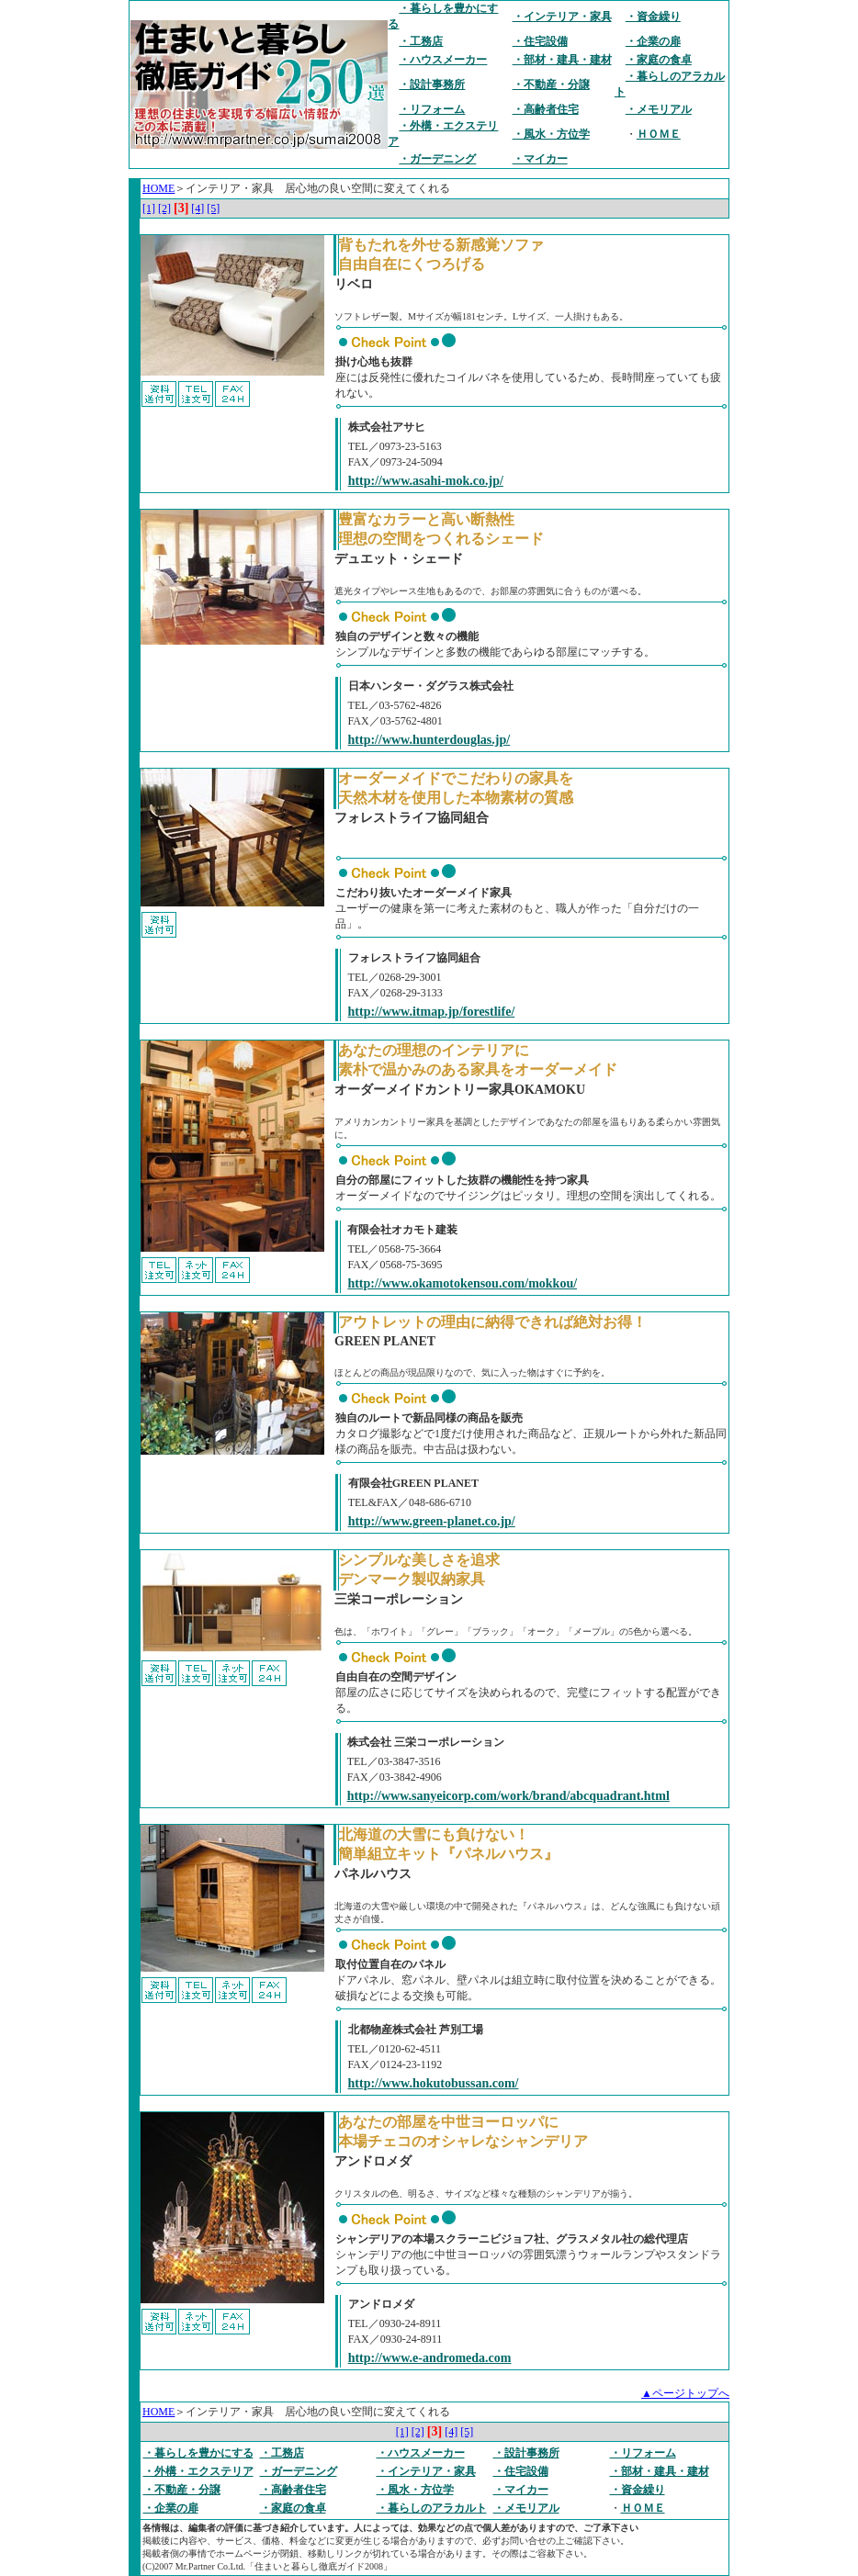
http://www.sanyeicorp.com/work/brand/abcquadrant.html (508, 1796)
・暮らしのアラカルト (432, 2508)
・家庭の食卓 (659, 59)
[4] (197, 208)
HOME (158, 188)
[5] (213, 208)
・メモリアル (659, 109)
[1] (148, 208)
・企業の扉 (653, 41)
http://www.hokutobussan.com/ (433, 2083)
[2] (164, 208)
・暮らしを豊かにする (198, 2453)
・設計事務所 (432, 84)
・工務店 (421, 41)
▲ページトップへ (685, 2393)
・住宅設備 (540, 41)
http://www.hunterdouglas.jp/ (429, 740)
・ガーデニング (437, 158)
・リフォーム (432, 109)
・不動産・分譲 (551, 84)
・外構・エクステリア (198, 2471)
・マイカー (540, 158)
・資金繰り (653, 16)
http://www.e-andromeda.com (430, 2358)
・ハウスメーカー (443, 59)
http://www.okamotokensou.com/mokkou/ (462, 1283)
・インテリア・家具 (562, 16)
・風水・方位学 (551, 134)
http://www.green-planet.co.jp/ (431, 1521)
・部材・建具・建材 (562, 59)
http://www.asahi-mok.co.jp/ (425, 481)
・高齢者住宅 (546, 109)
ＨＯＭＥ (659, 134)
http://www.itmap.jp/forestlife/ (431, 1011)
